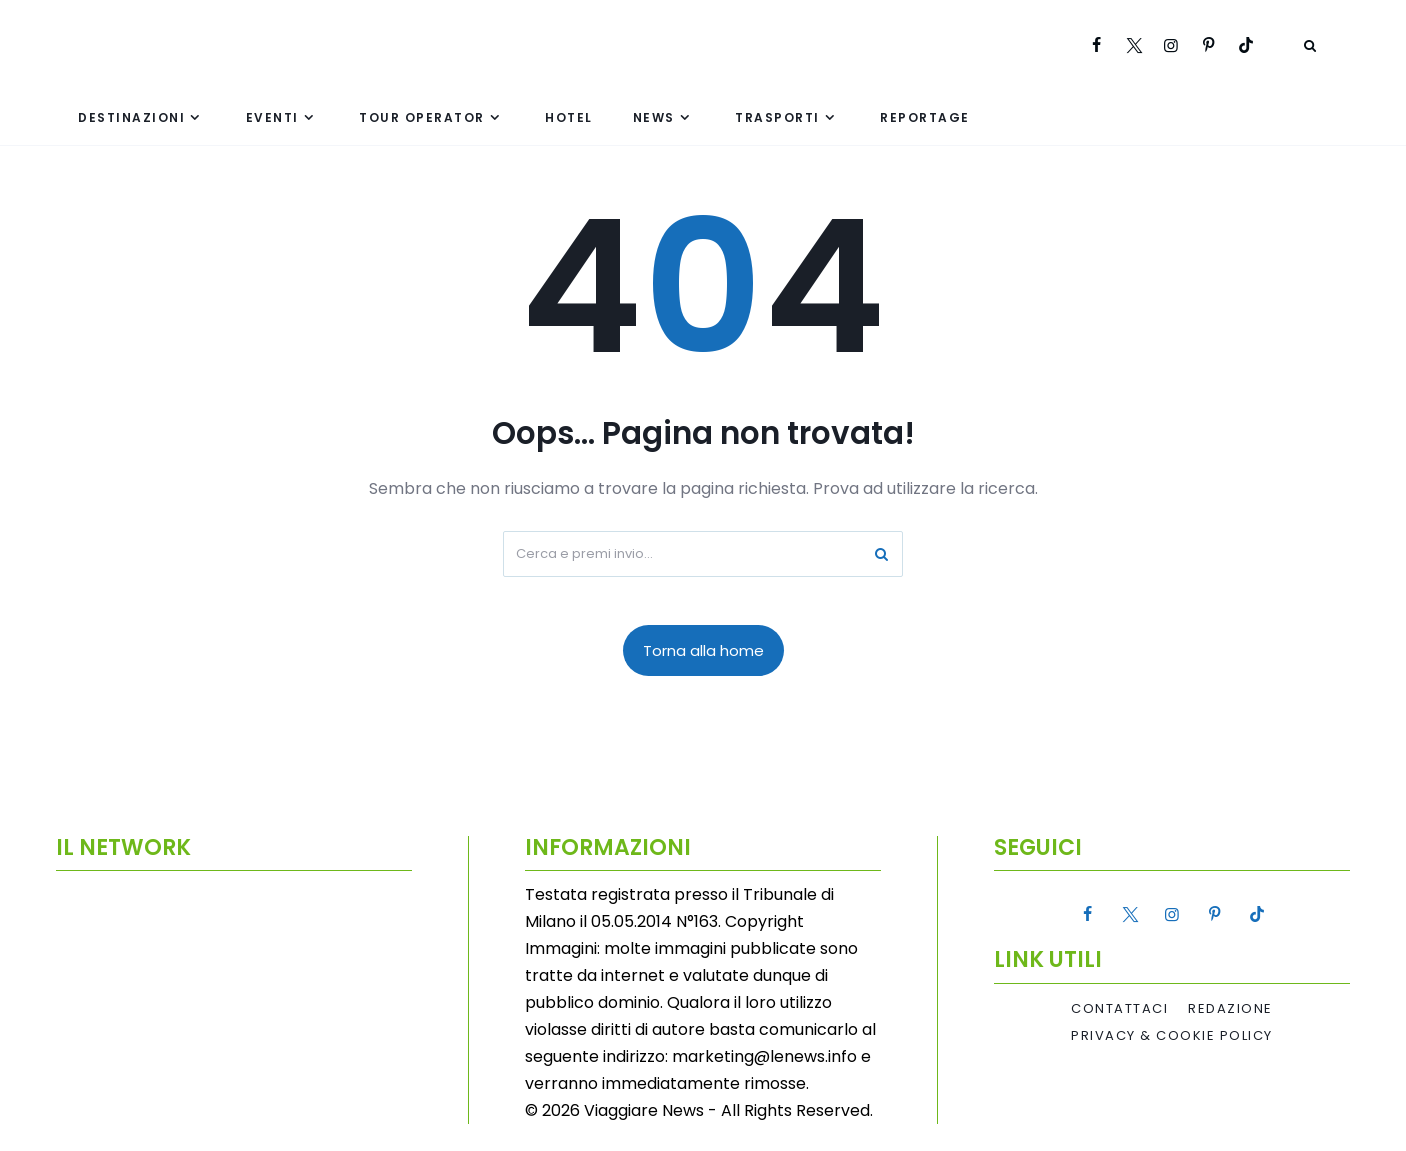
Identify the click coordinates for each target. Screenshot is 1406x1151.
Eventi (272, 117)
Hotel (569, 117)
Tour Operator (422, 117)
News (654, 117)
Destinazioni (131, 117)
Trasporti (777, 117)
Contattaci (1119, 1009)
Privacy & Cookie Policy (1172, 1036)
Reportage (925, 117)
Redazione (1230, 1009)
